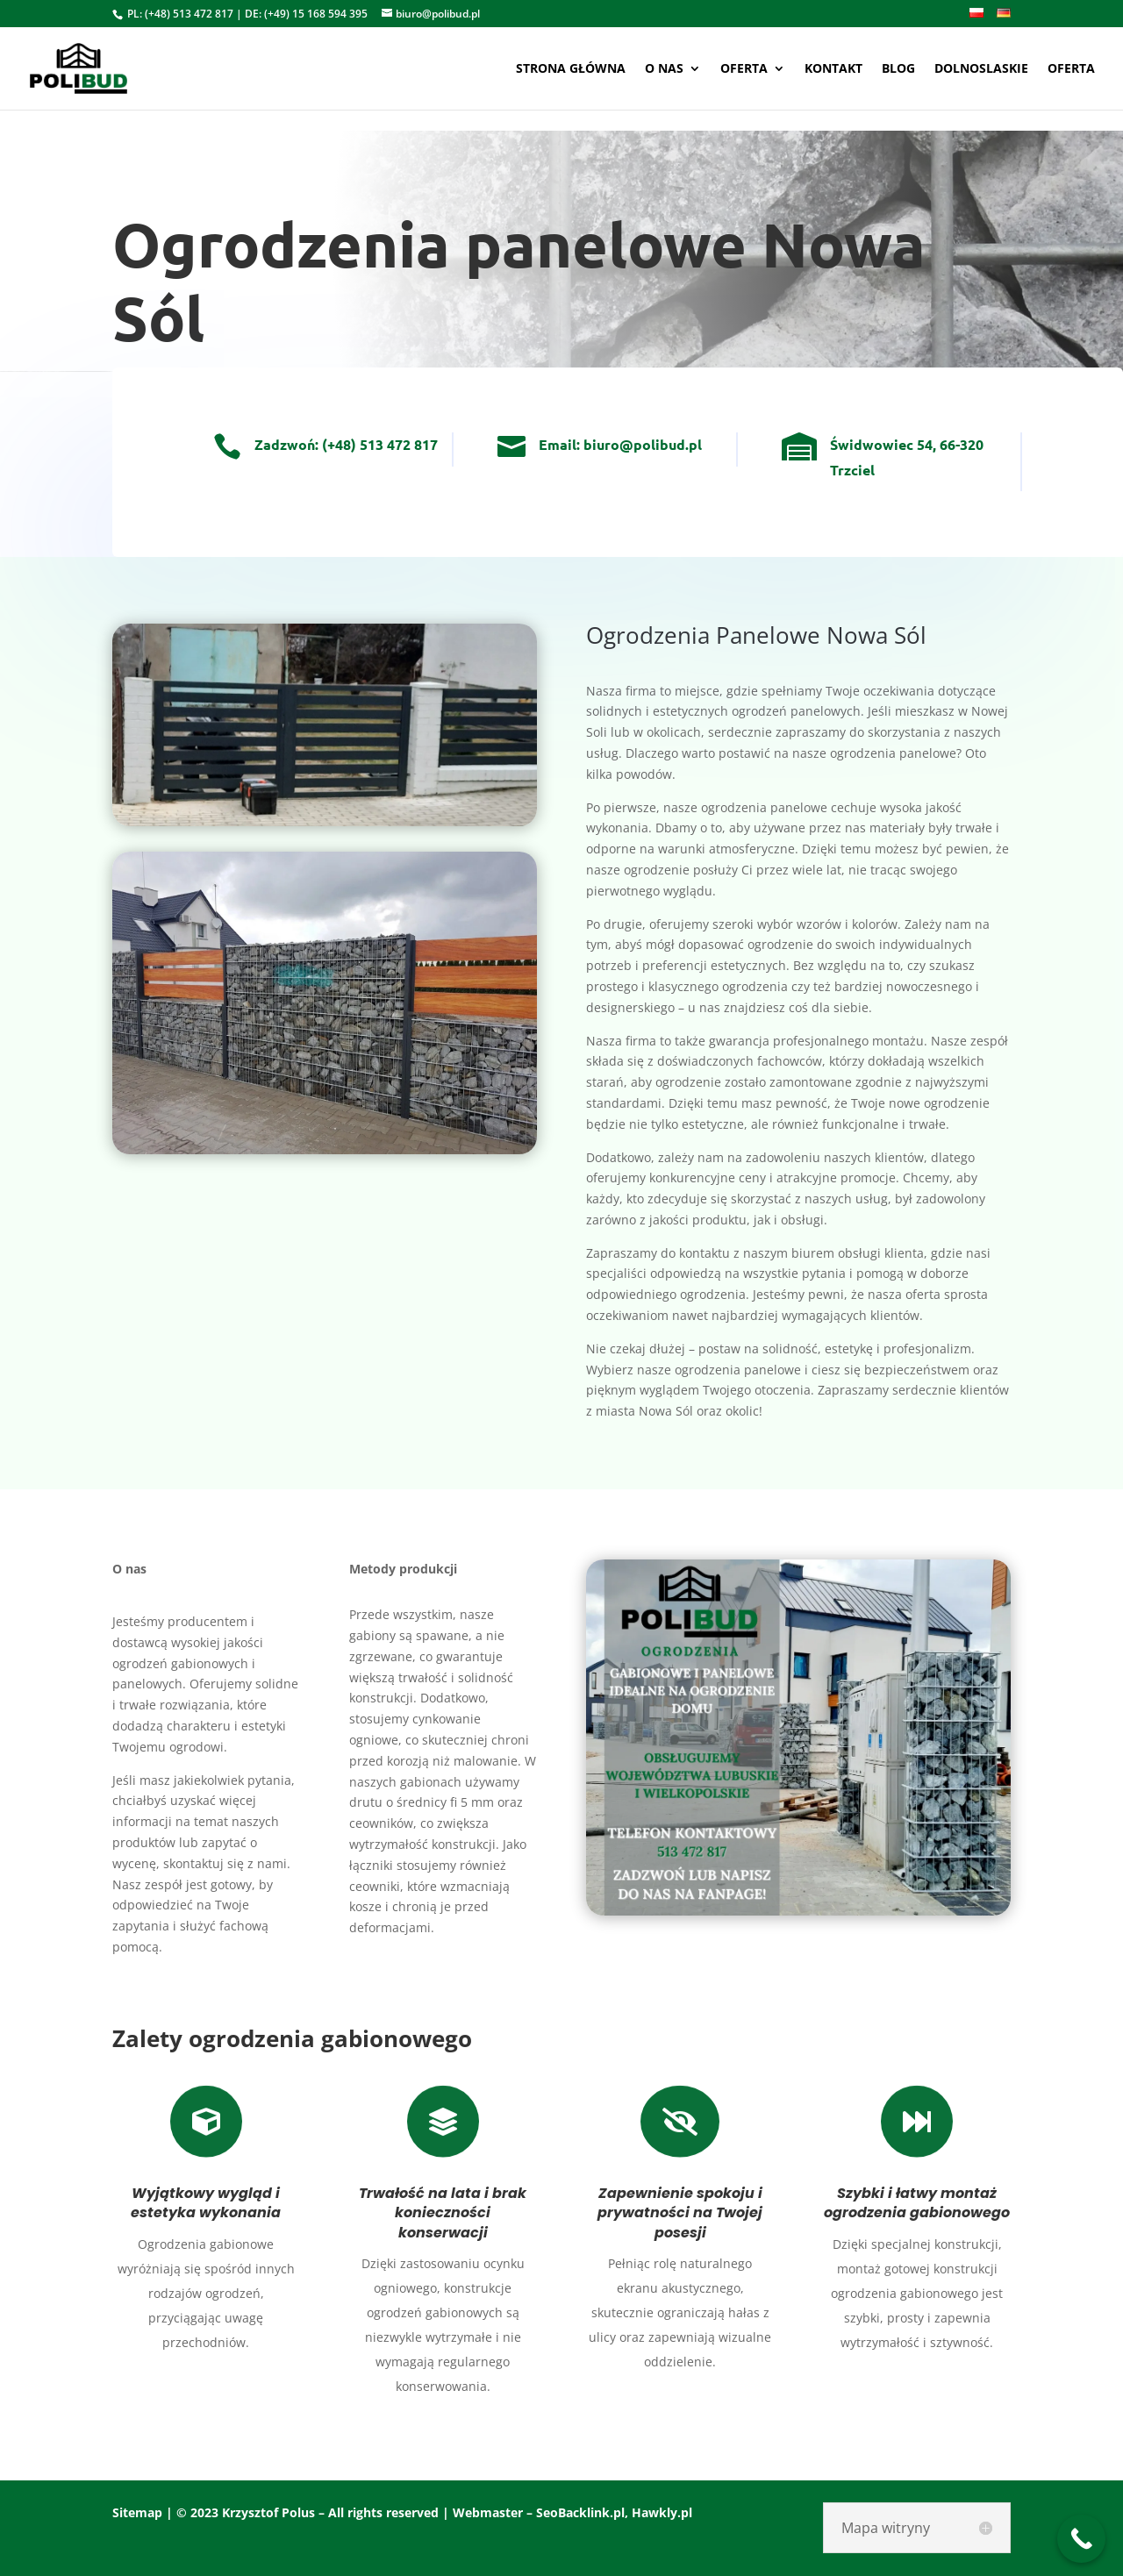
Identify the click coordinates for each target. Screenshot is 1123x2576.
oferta (1071, 69)
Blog (898, 69)
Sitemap (137, 2512)
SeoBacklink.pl (580, 2512)
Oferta (744, 69)
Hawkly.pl (662, 2512)
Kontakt (833, 69)
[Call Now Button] (1081, 2539)
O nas (664, 69)
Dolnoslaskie (981, 69)
